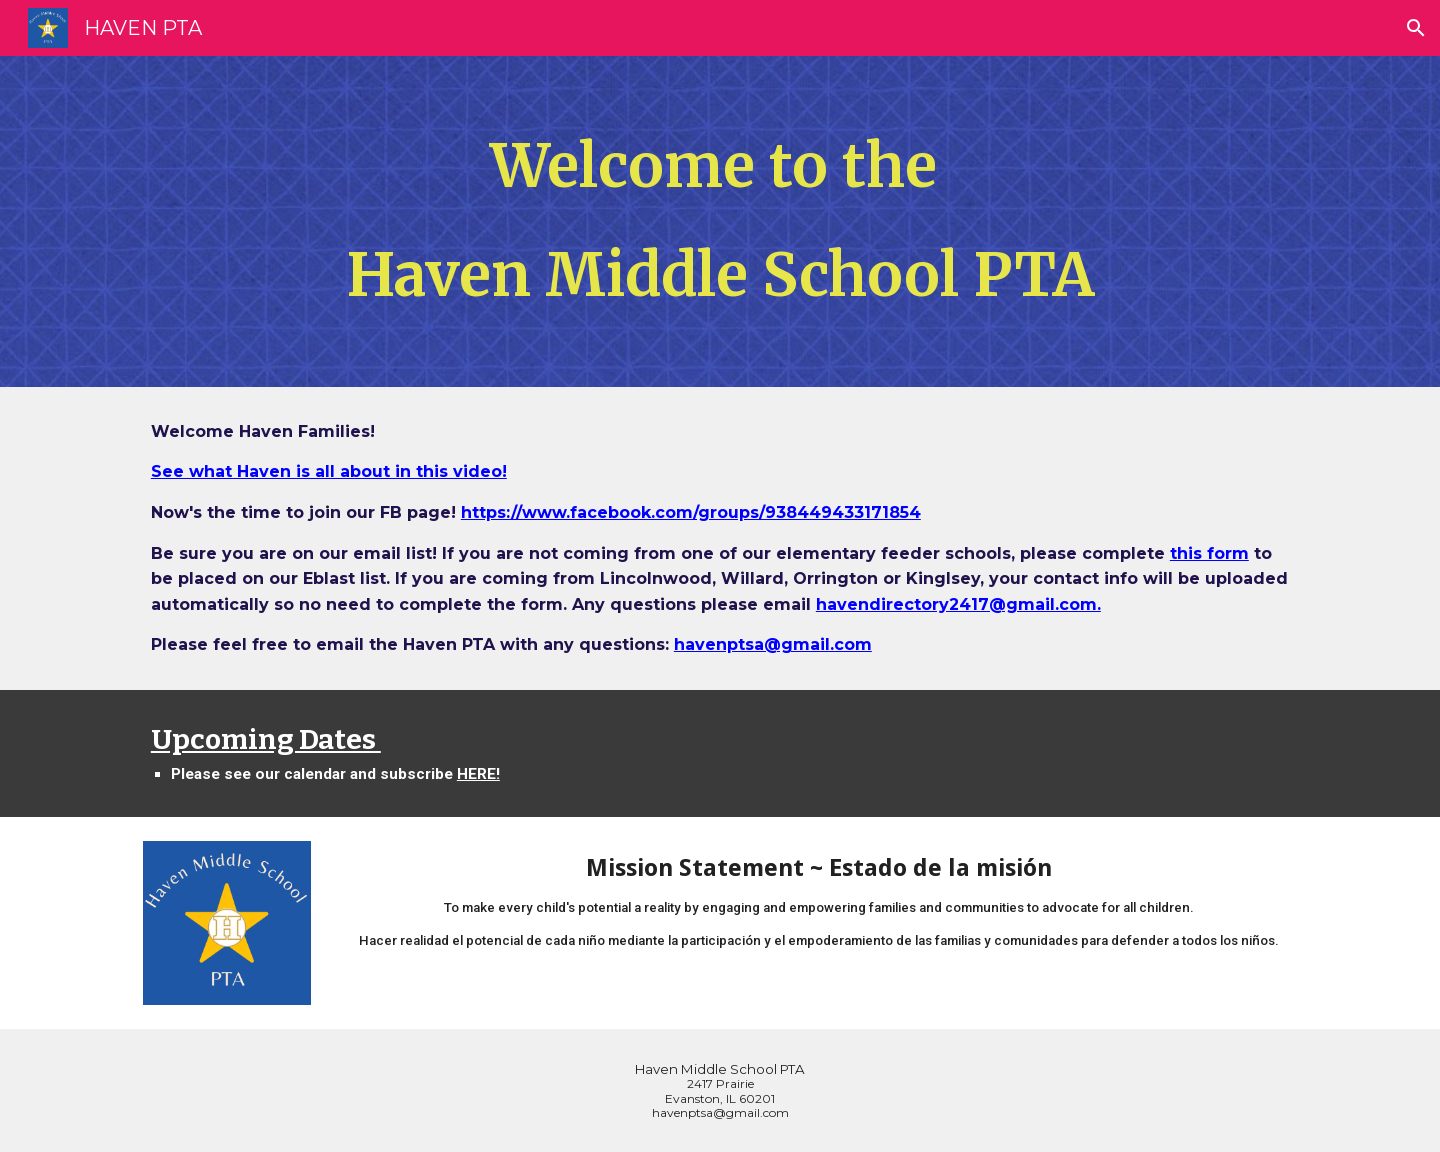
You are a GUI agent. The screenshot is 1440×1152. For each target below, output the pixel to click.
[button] (1416, 28)
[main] (720, 221)
